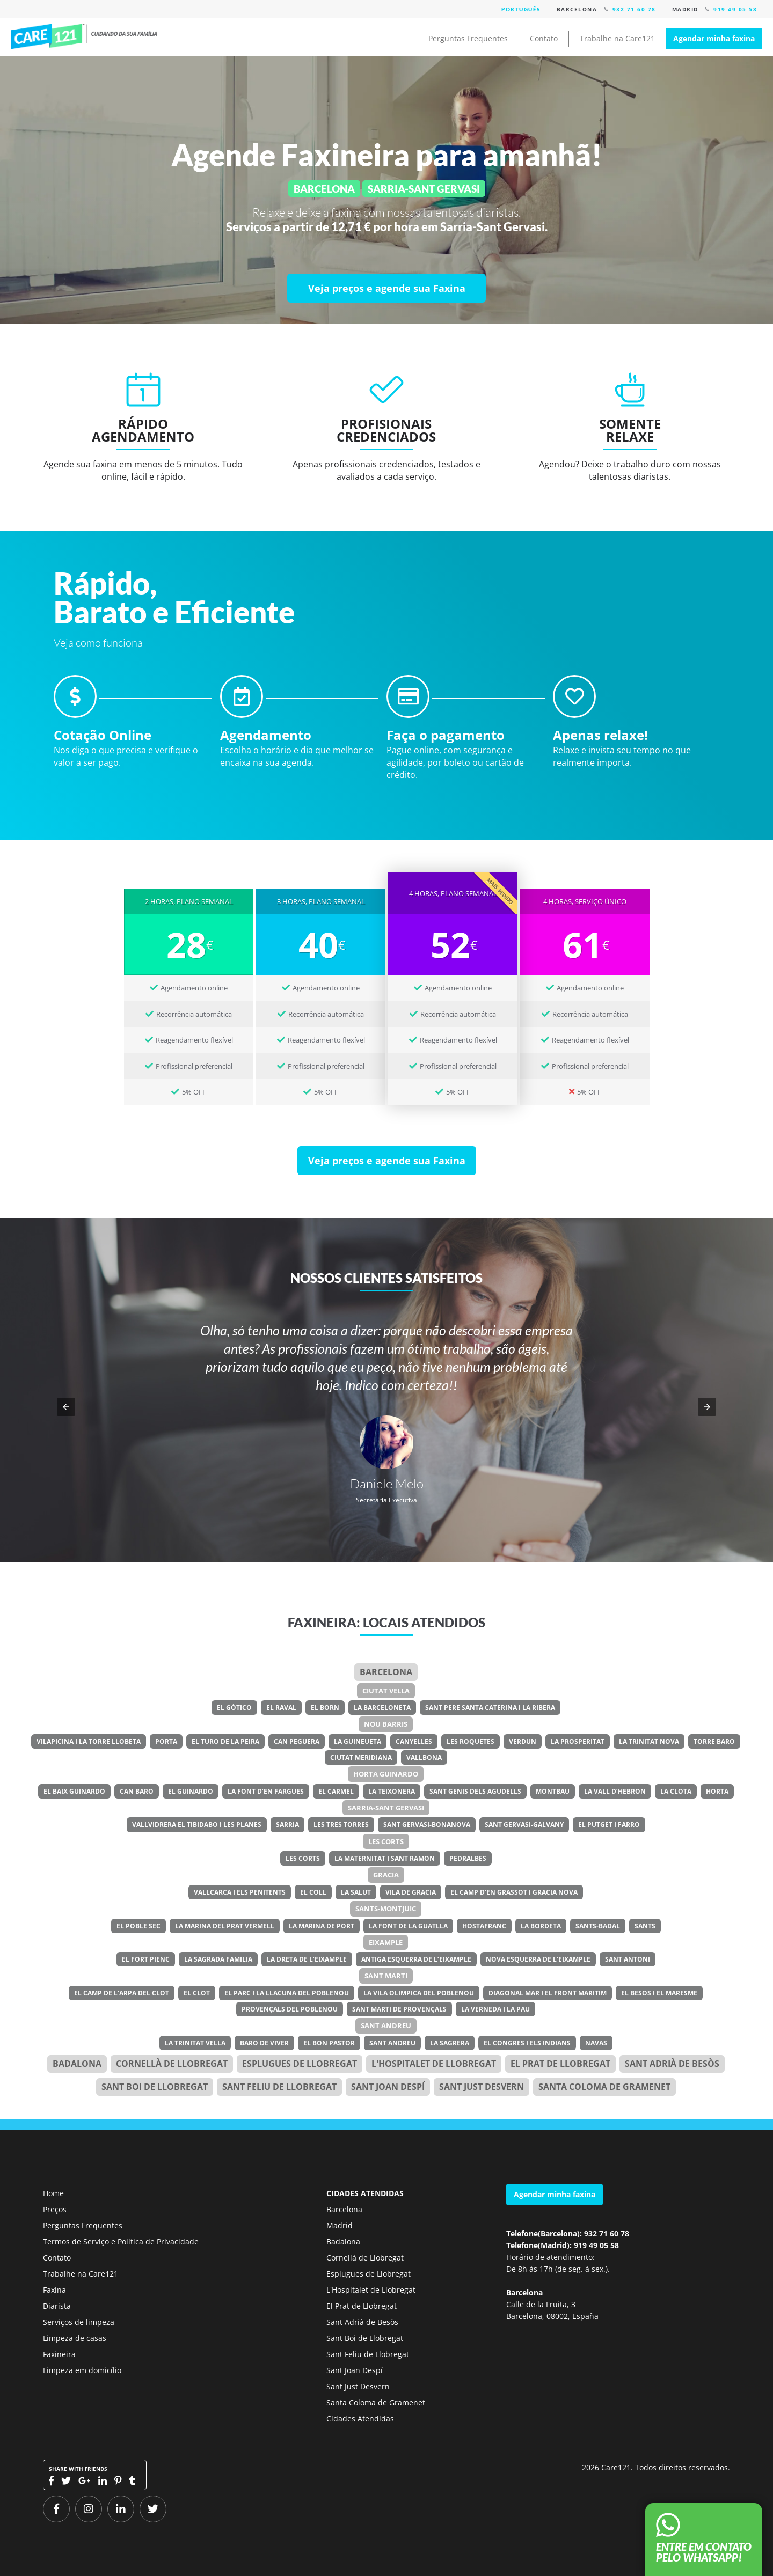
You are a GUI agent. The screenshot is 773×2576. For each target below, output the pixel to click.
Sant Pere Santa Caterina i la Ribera (490, 1707)
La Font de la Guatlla (408, 1926)
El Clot (197, 1993)
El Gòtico (234, 1707)
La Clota (675, 1791)
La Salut (356, 1892)
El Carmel (336, 1791)
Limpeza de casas (74, 2338)
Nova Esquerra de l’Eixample (538, 1959)
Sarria (287, 1824)
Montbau (553, 1791)
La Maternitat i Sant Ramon (384, 1858)
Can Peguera (296, 1741)
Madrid (339, 2225)
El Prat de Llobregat (361, 2306)
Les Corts (386, 1841)
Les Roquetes (470, 1741)
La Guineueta (357, 1741)
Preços (55, 2209)
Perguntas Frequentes (468, 38)
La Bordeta (541, 1926)
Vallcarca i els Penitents (240, 1892)
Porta (166, 1741)
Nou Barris (385, 1724)
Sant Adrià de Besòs (672, 2063)
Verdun (522, 1741)
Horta (717, 1791)
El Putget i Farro (609, 1824)
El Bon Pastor (329, 2042)
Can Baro (137, 1791)
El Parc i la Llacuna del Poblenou (286, 1993)
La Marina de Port (321, 1926)
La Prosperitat (577, 1741)
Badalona (77, 2063)
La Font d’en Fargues (266, 1791)
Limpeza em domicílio (82, 2370)
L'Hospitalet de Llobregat (370, 2290)
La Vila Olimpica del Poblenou (418, 1993)
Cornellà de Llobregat (172, 2063)
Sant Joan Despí (388, 2087)
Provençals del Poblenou (290, 2009)
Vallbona (424, 1757)
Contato (544, 38)
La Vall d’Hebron (615, 1791)
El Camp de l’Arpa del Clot (121, 1993)
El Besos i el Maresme (659, 1993)
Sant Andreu (386, 2025)
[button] (66, 1407)
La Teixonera (391, 1791)
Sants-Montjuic (385, 1908)
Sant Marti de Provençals (399, 2009)
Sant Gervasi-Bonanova (426, 1824)
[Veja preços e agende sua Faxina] (386, 288)
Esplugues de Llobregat (299, 2063)
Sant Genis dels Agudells (475, 1791)
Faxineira (59, 2354)
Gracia (386, 1875)
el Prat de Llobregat (560, 2063)
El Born (325, 1707)
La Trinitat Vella (195, 2042)
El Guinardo (190, 1791)
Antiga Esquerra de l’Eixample (416, 1959)
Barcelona (386, 1672)
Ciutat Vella (386, 1691)
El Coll (313, 1892)
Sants (645, 1926)
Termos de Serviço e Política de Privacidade (121, 2241)
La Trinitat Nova (649, 1741)
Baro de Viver (264, 2042)
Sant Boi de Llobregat (154, 2087)
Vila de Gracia (410, 1892)
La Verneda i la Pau (495, 2009)
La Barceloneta (382, 1707)
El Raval (281, 1707)
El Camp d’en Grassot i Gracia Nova (514, 1892)
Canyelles (414, 1741)
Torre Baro (714, 1741)
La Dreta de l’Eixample (307, 1959)
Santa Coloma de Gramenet (604, 2087)
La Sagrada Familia (218, 1959)
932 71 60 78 (634, 9)
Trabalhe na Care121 (617, 38)
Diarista (57, 2306)
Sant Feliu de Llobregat (279, 2087)
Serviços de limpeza (78, 2322)
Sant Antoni (627, 1959)
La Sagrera (449, 2042)
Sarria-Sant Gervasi (386, 1807)
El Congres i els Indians (527, 2042)
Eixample (386, 1942)
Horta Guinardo (385, 1774)
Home (53, 2193)
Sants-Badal (597, 1926)
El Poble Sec (138, 1926)
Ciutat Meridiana (361, 1757)
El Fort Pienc (146, 1959)
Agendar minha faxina (714, 38)
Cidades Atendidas (360, 2418)
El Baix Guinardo (74, 1791)
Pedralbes (467, 1858)
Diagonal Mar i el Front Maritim (547, 1993)
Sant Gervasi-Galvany (524, 1824)
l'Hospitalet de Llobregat (433, 2063)
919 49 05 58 (735, 9)
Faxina (54, 2290)
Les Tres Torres (341, 1824)
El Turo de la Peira (225, 1741)
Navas (596, 2042)
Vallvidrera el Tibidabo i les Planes (196, 1824)
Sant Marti (385, 1975)
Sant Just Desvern (481, 2087)
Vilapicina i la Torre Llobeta (89, 1741)
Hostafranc (484, 1926)
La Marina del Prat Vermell (224, 1926)
